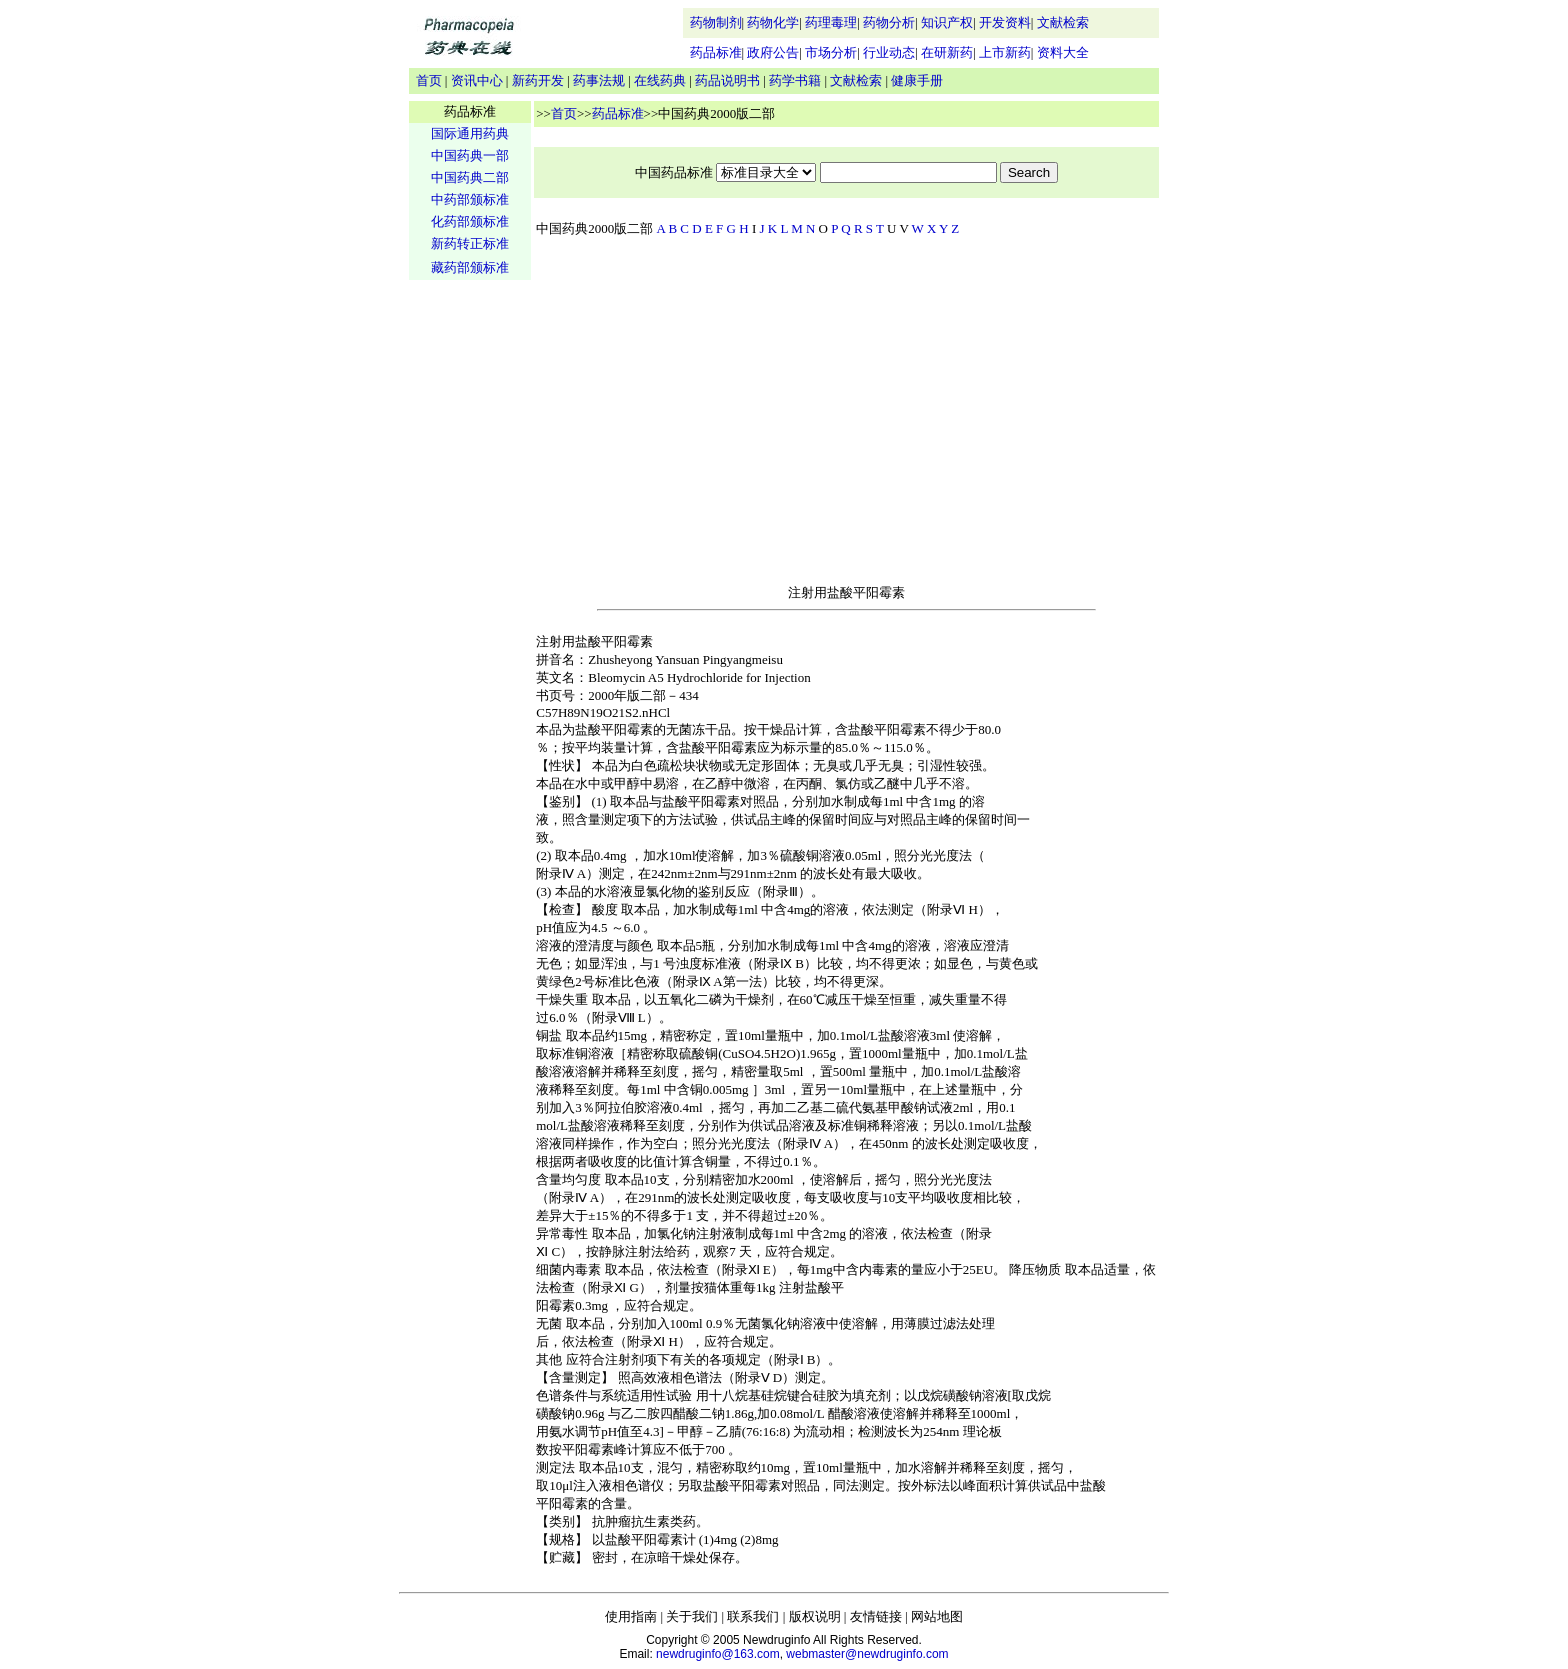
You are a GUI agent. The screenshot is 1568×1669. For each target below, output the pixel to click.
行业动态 (889, 52)
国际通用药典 (470, 133)
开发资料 (1005, 22)
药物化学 (773, 22)
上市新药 (1005, 52)
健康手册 (917, 80)
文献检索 (1063, 22)
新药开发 (538, 80)
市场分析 (831, 52)
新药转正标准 (470, 243)
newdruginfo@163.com (718, 1654)
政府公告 (773, 52)
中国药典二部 (470, 177)
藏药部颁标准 (470, 267)
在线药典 (660, 80)
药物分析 (889, 22)
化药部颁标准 (470, 221)
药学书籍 (795, 80)
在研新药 (947, 52)
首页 (429, 80)
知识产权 (947, 22)
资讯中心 (477, 80)
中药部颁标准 (470, 199)
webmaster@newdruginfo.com (867, 1654)
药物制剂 (716, 22)
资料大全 (1063, 52)
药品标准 (716, 52)
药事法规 (599, 80)
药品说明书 (727, 80)
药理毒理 (831, 22)
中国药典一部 (470, 155)
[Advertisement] (470, 596)
